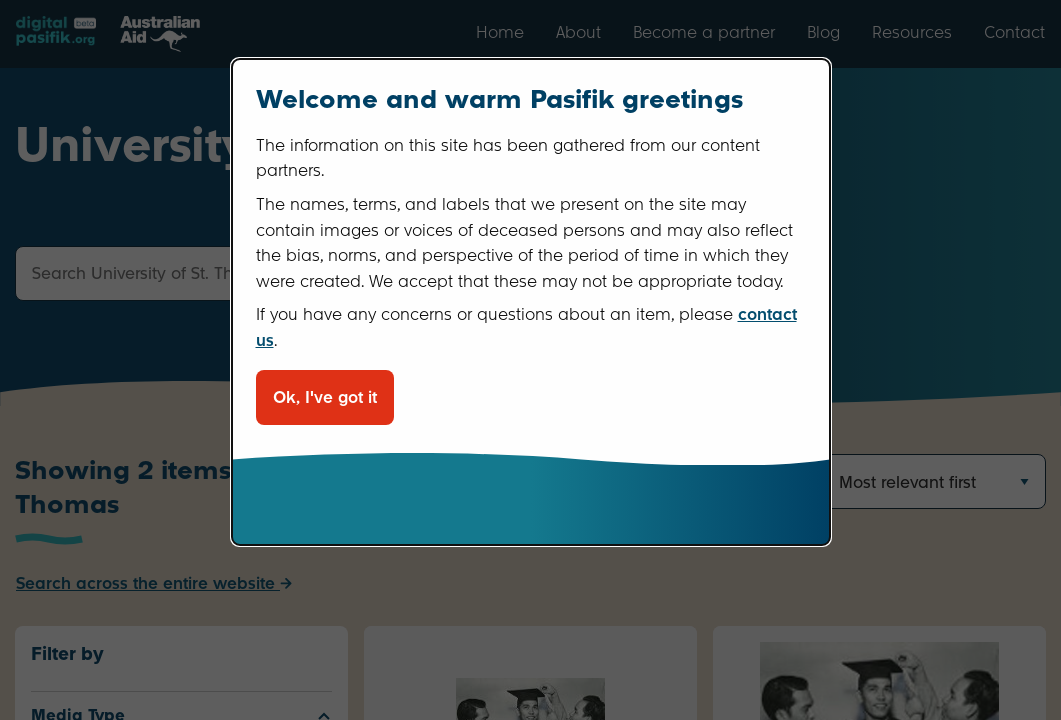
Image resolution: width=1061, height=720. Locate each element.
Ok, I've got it (325, 397)
